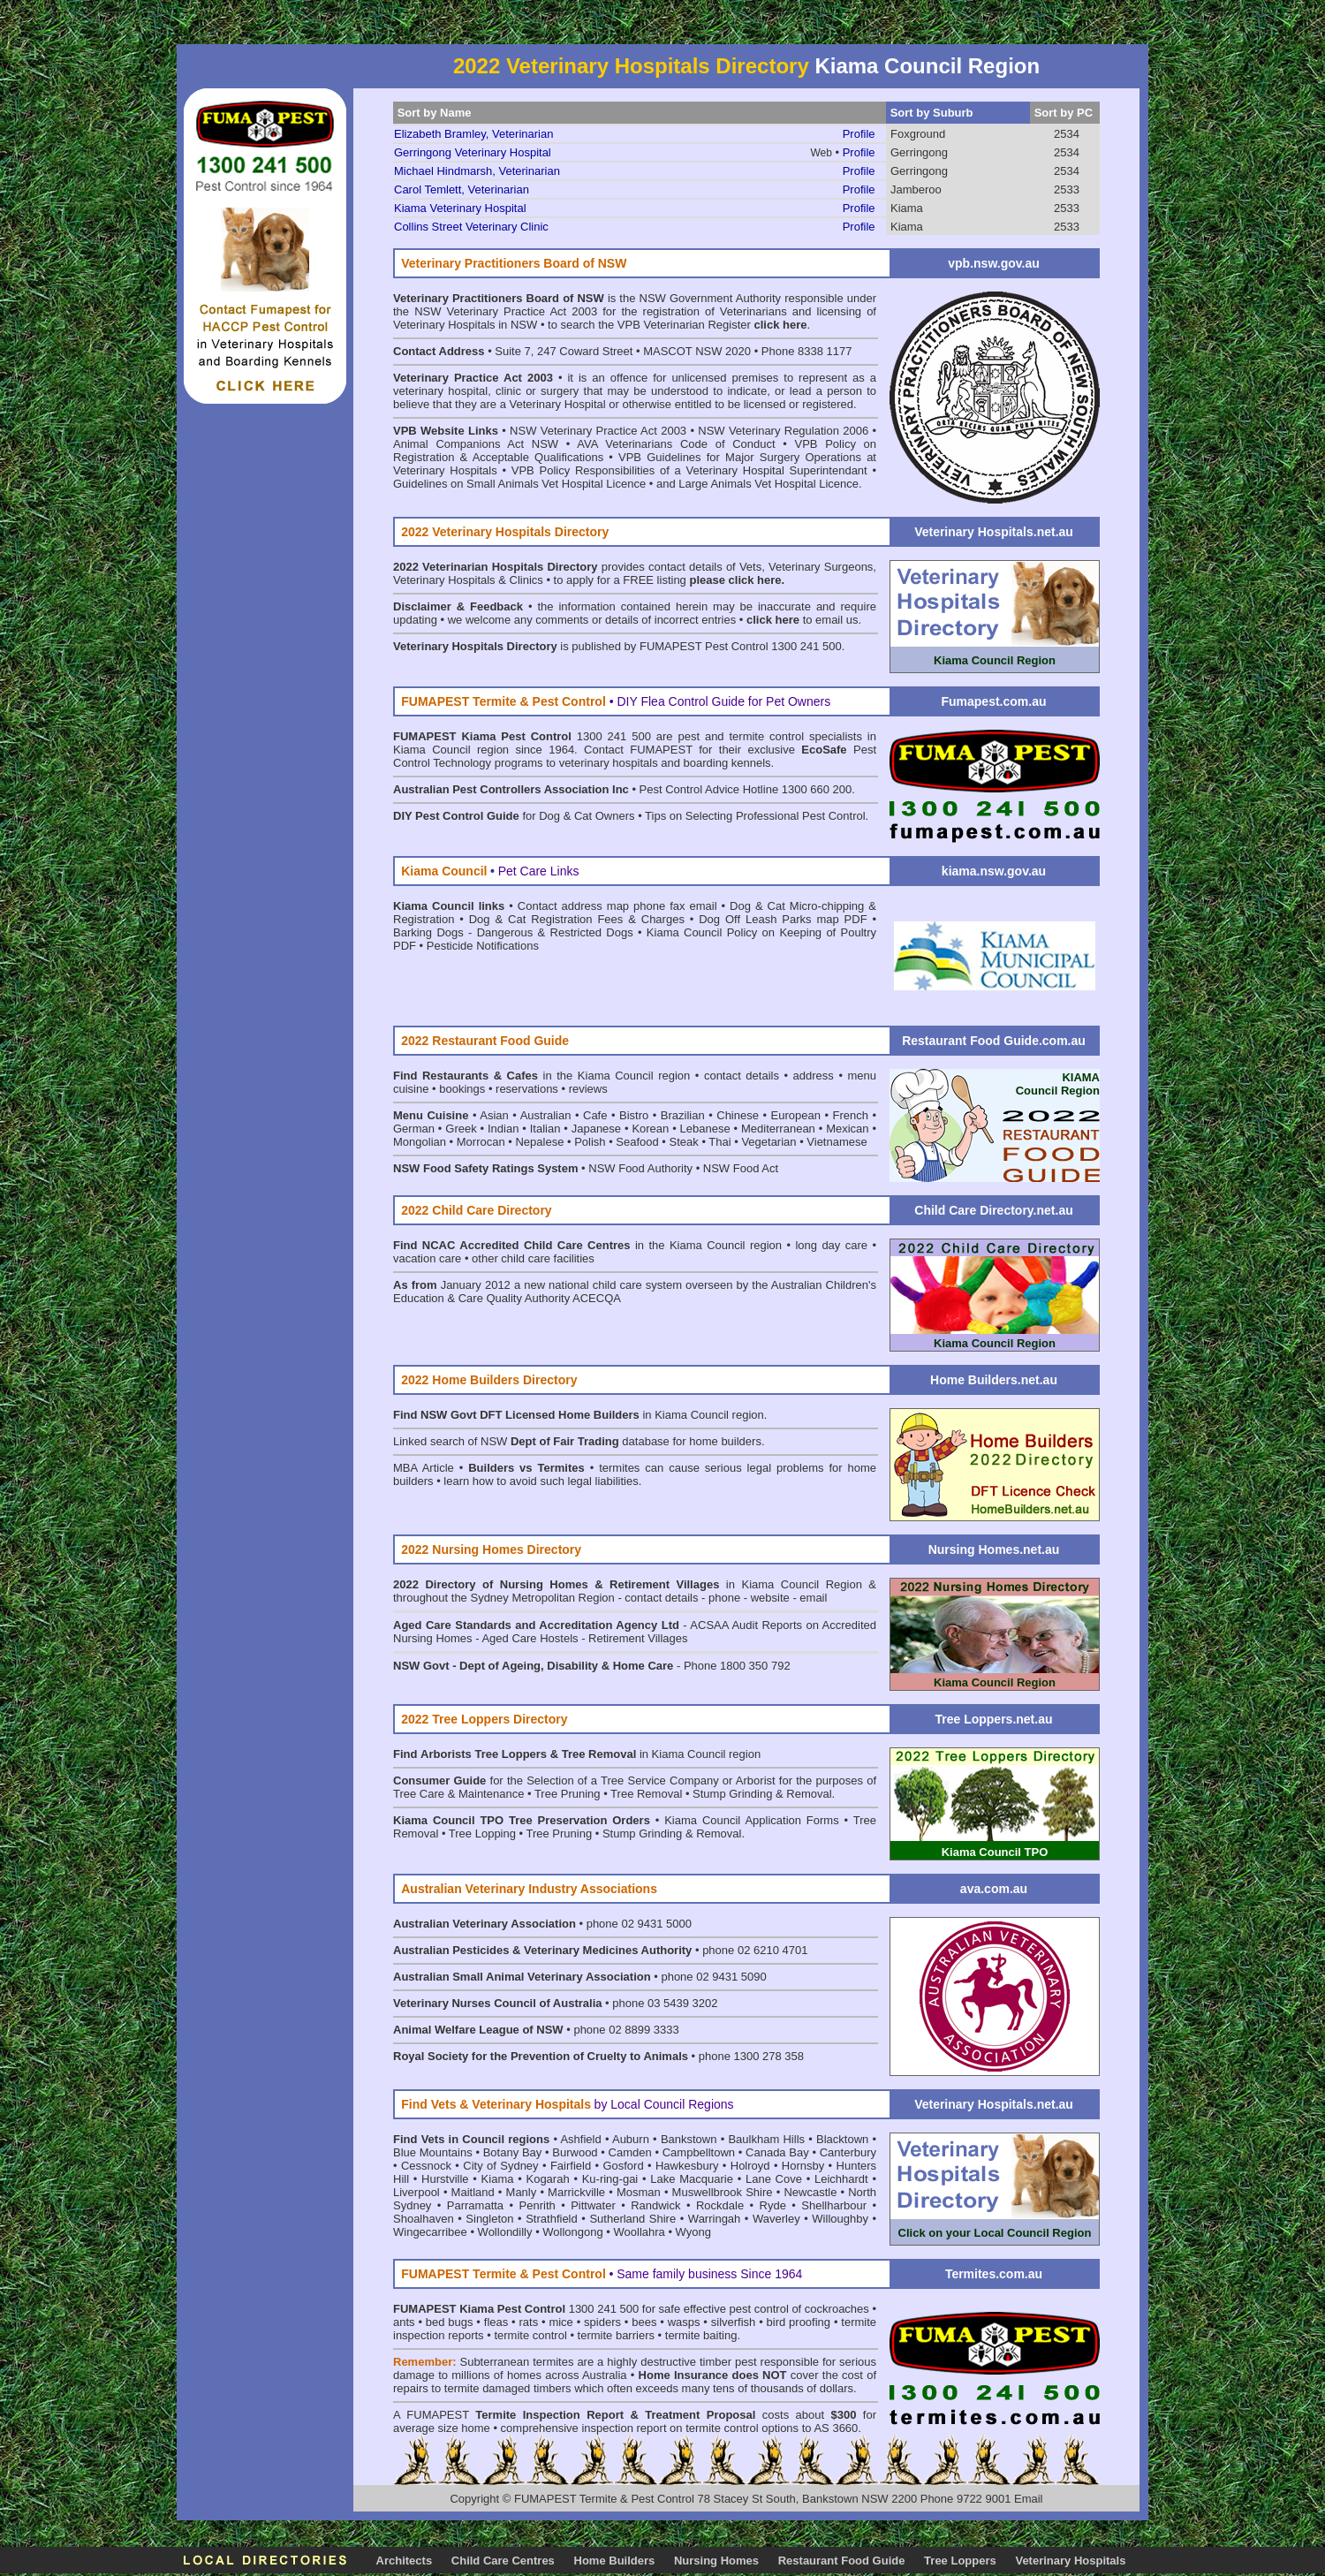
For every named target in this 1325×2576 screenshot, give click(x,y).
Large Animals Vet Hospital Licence (768, 483)
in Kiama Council (643, 1414)
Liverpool (416, 2192)
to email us (802, 619)
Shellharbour (834, 2205)
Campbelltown (698, 2152)
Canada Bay (777, 2152)
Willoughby (840, 2218)
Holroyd (750, 2165)
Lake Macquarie (691, 2179)
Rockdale (720, 2205)
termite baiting (701, 2335)
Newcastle (810, 2192)
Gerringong (919, 152)
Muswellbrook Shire (722, 2192)
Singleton (489, 2218)
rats (528, 2322)
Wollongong (572, 2232)
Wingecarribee (430, 2232)
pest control (759, 2308)
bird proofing (799, 2322)
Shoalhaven (423, 2218)
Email (1028, 2498)
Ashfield (580, 2139)
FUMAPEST (437, 2414)
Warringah (714, 2218)
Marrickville (576, 2192)
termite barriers (616, 2335)
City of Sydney (500, 2165)
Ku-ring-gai (610, 2179)
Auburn (630, 2139)
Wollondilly (505, 2232)
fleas (496, 2322)
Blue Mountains (433, 2152)
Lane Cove (774, 2179)
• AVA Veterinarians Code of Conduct (674, 444)
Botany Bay (512, 2152)
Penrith (537, 2205)
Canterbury (848, 2152)
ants (404, 2322)
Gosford (622, 2165)
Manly (521, 2192)
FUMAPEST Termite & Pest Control (606, 2498)
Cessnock (426, 2165)
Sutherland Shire (632, 2218)
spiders (602, 2322)
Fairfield (570, 2165)
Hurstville (444, 2179)
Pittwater (593, 2205)
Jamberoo (916, 189)
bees (644, 2322)
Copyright (474, 2498)
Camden (630, 2152)
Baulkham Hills (766, 2139)
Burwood (574, 2152)
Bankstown (689, 2139)
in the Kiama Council (538, 1075)
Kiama (906, 208)
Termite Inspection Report (549, 2414)
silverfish (733, 2322)
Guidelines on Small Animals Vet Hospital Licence (519, 483)
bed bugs (449, 2322)
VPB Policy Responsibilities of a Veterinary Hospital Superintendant (689, 470)
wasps (684, 2322)
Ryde (773, 2205)
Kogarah (547, 2179)
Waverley (776, 2218)
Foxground (917, 133)
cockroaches (837, 2308)
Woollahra (639, 2232)
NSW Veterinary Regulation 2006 (783, 430)
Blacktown (842, 2139)
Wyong (693, 2232)
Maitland (473, 2192)
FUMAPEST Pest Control (704, 646)
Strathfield (552, 2218)
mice (560, 2322)
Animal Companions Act (458, 444)
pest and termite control (741, 736)
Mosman (639, 2192)
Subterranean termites (516, 2361)
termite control (530, 2335)
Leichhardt (841, 2179)
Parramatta (475, 2205)
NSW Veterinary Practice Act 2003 (598, 430)
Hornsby (803, 2165)
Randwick (655, 2205)
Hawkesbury (687, 2165)
